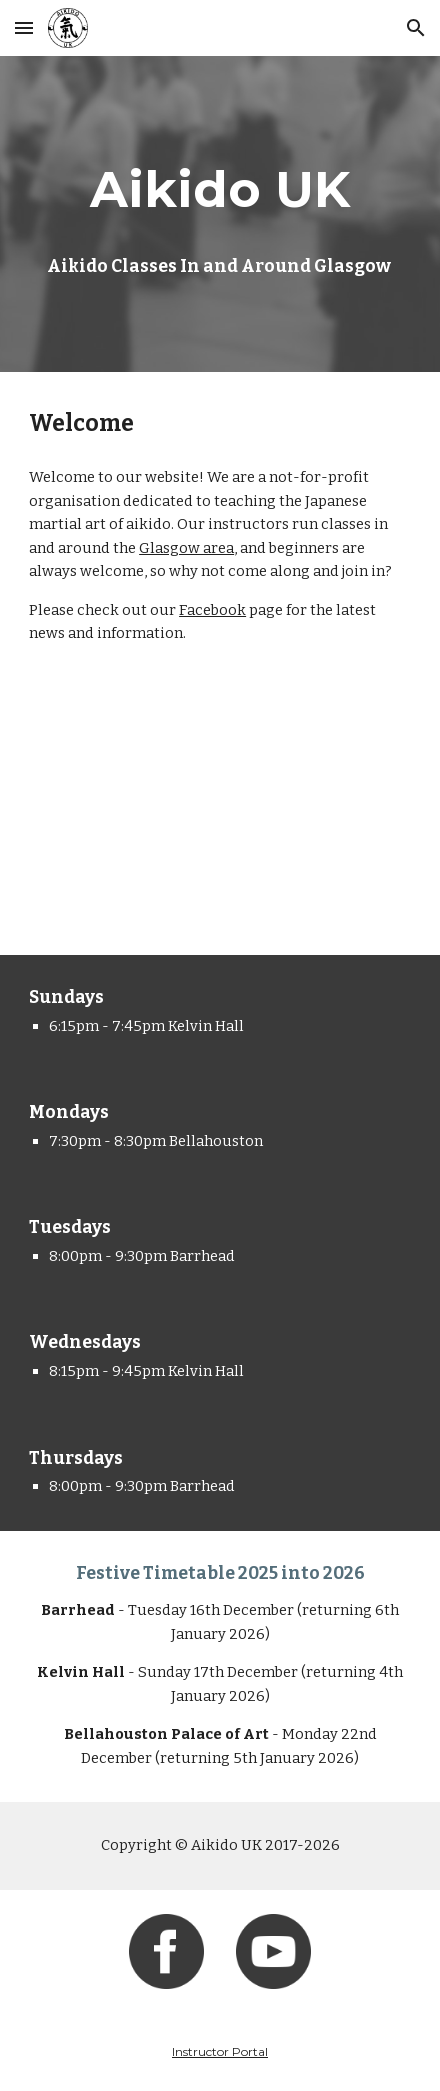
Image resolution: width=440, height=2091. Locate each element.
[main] (220, 189)
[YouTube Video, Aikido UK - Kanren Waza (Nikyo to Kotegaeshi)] (220, 819)
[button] (24, 27)
